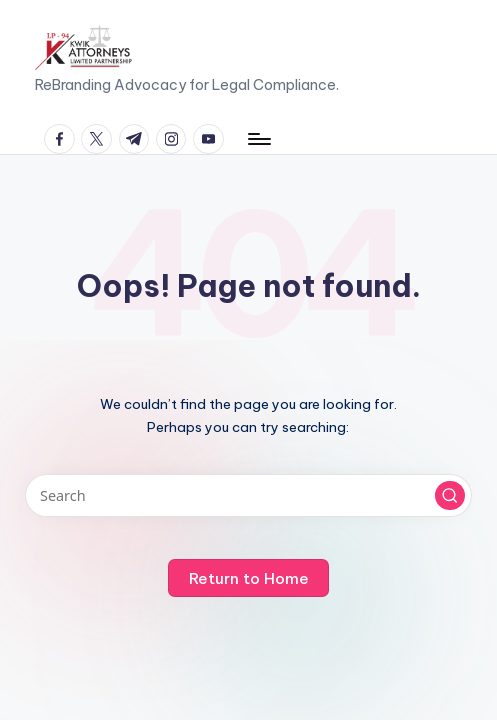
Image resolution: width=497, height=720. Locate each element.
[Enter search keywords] (248, 495)
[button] (450, 496)
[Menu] (258, 139)
